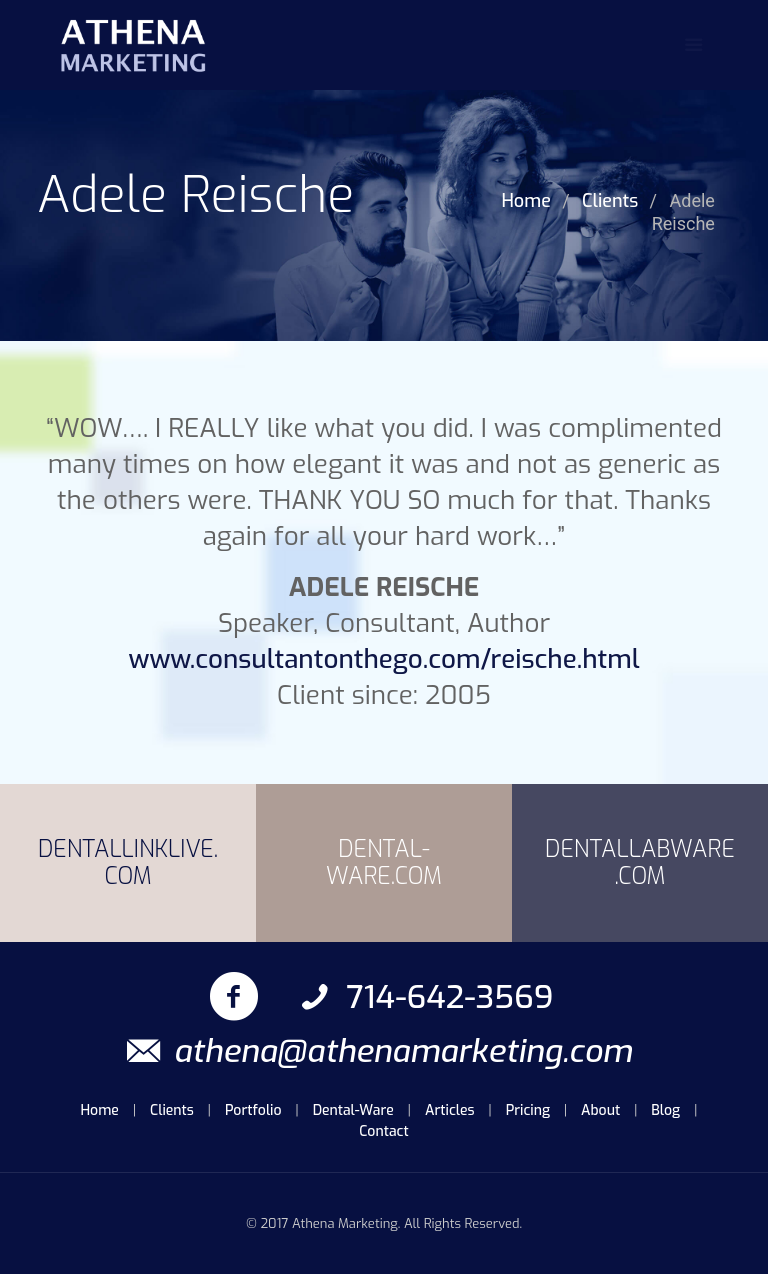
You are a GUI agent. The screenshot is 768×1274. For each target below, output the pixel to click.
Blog (665, 1110)
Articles (450, 1110)
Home (525, 201)
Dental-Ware (353, 1110)
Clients (610, 201)
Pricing (528, 1110)
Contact (383, 1131)
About (600, 1110)
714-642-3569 (423, 997)
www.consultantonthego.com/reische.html (383, 659)
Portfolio (253, 1110)
